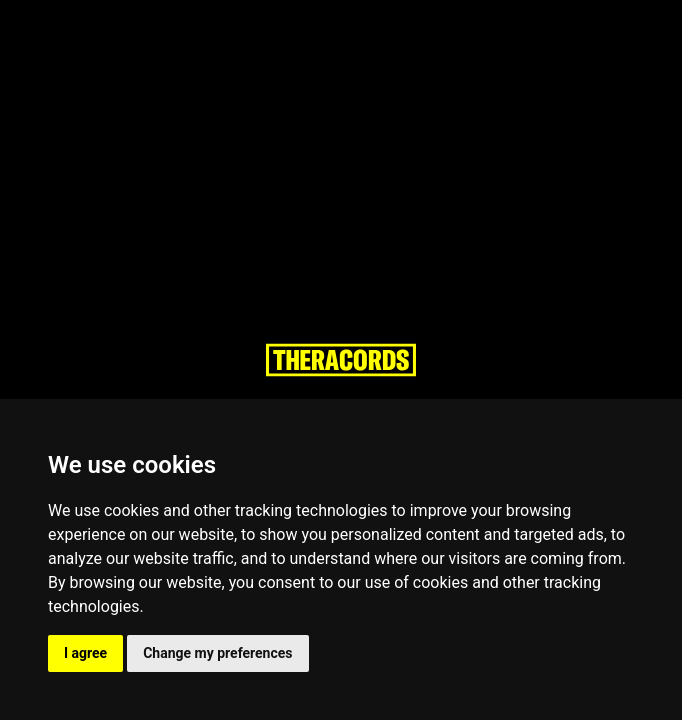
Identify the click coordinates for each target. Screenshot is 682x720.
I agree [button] (85, 653)
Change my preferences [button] (217, 653)
